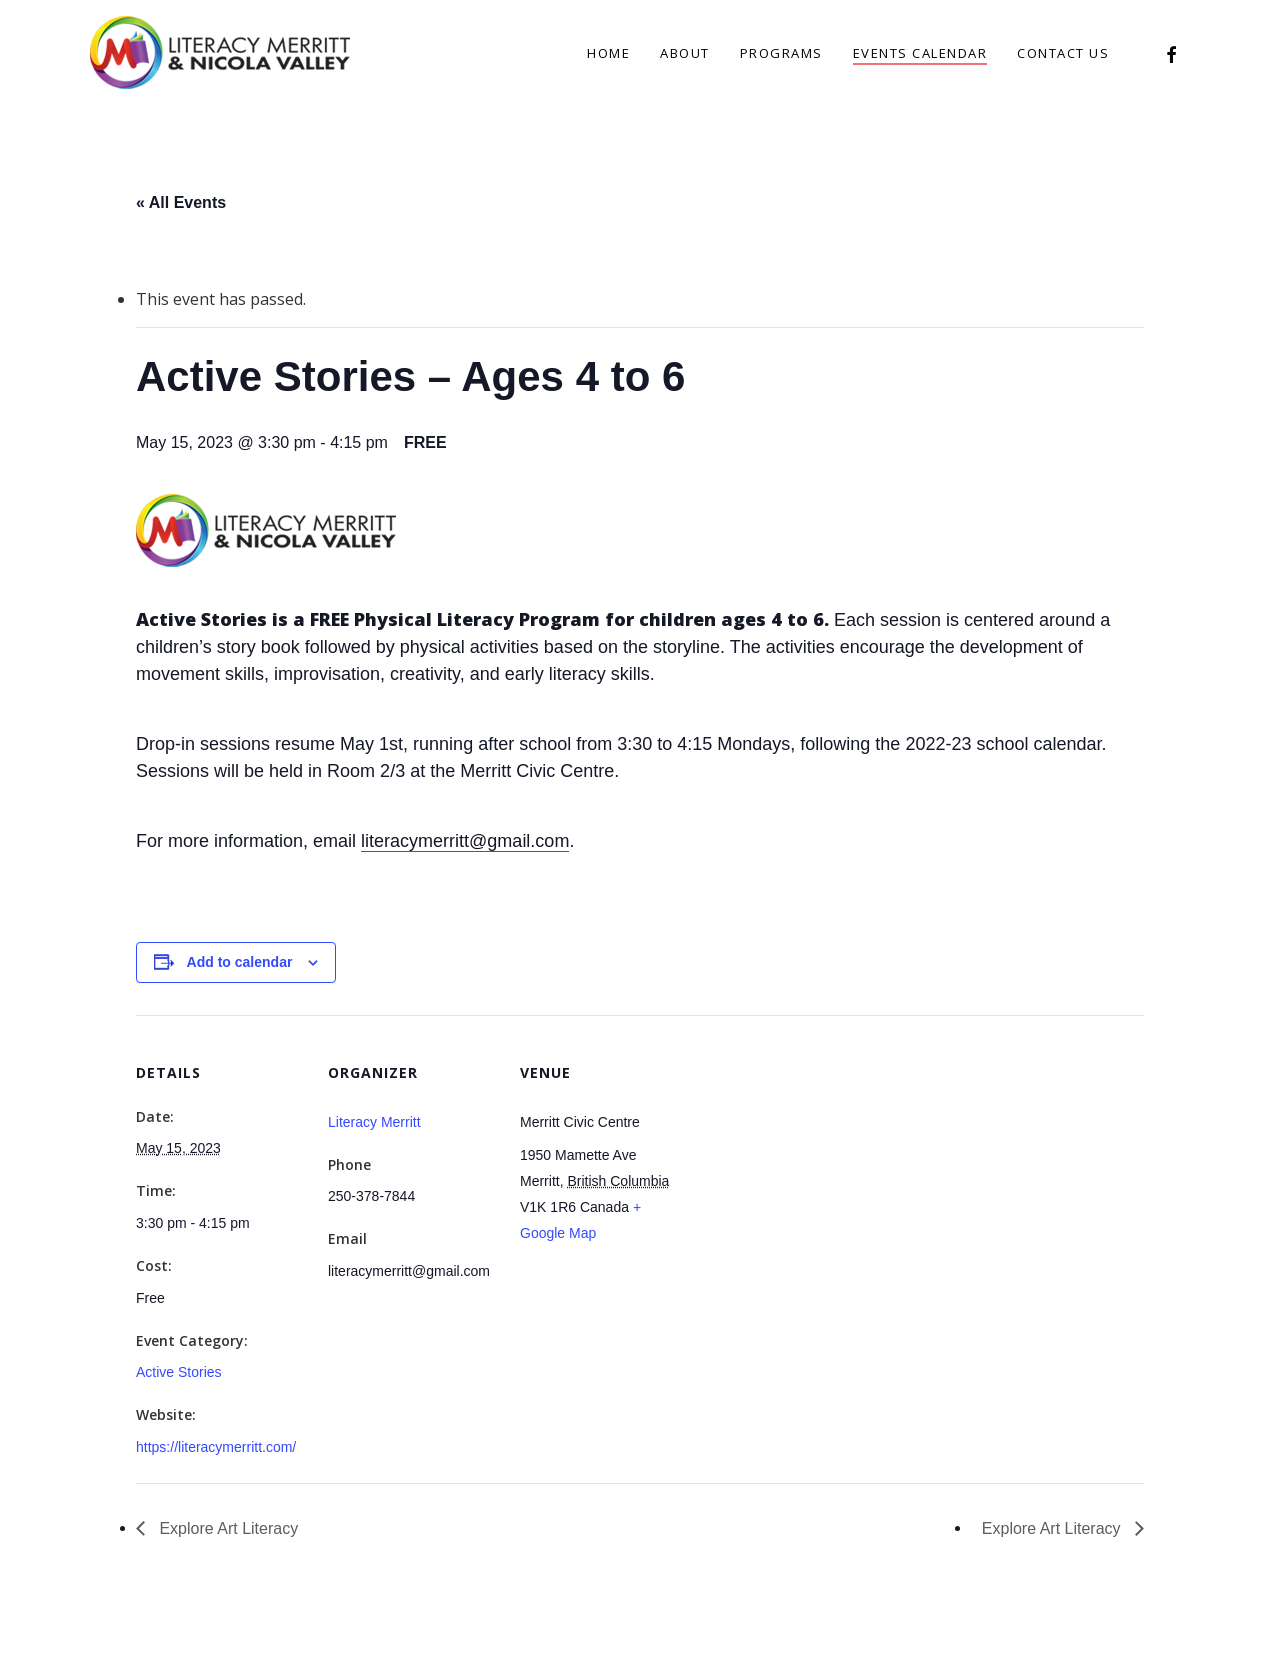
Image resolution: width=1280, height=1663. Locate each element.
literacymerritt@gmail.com (465, 841)
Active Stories (179, 1372)
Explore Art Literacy (226, 1528)
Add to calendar (240, 962)
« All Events (181, 202)
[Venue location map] (817, 1152)
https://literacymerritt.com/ (216, 1447)
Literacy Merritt (374, 1122)
